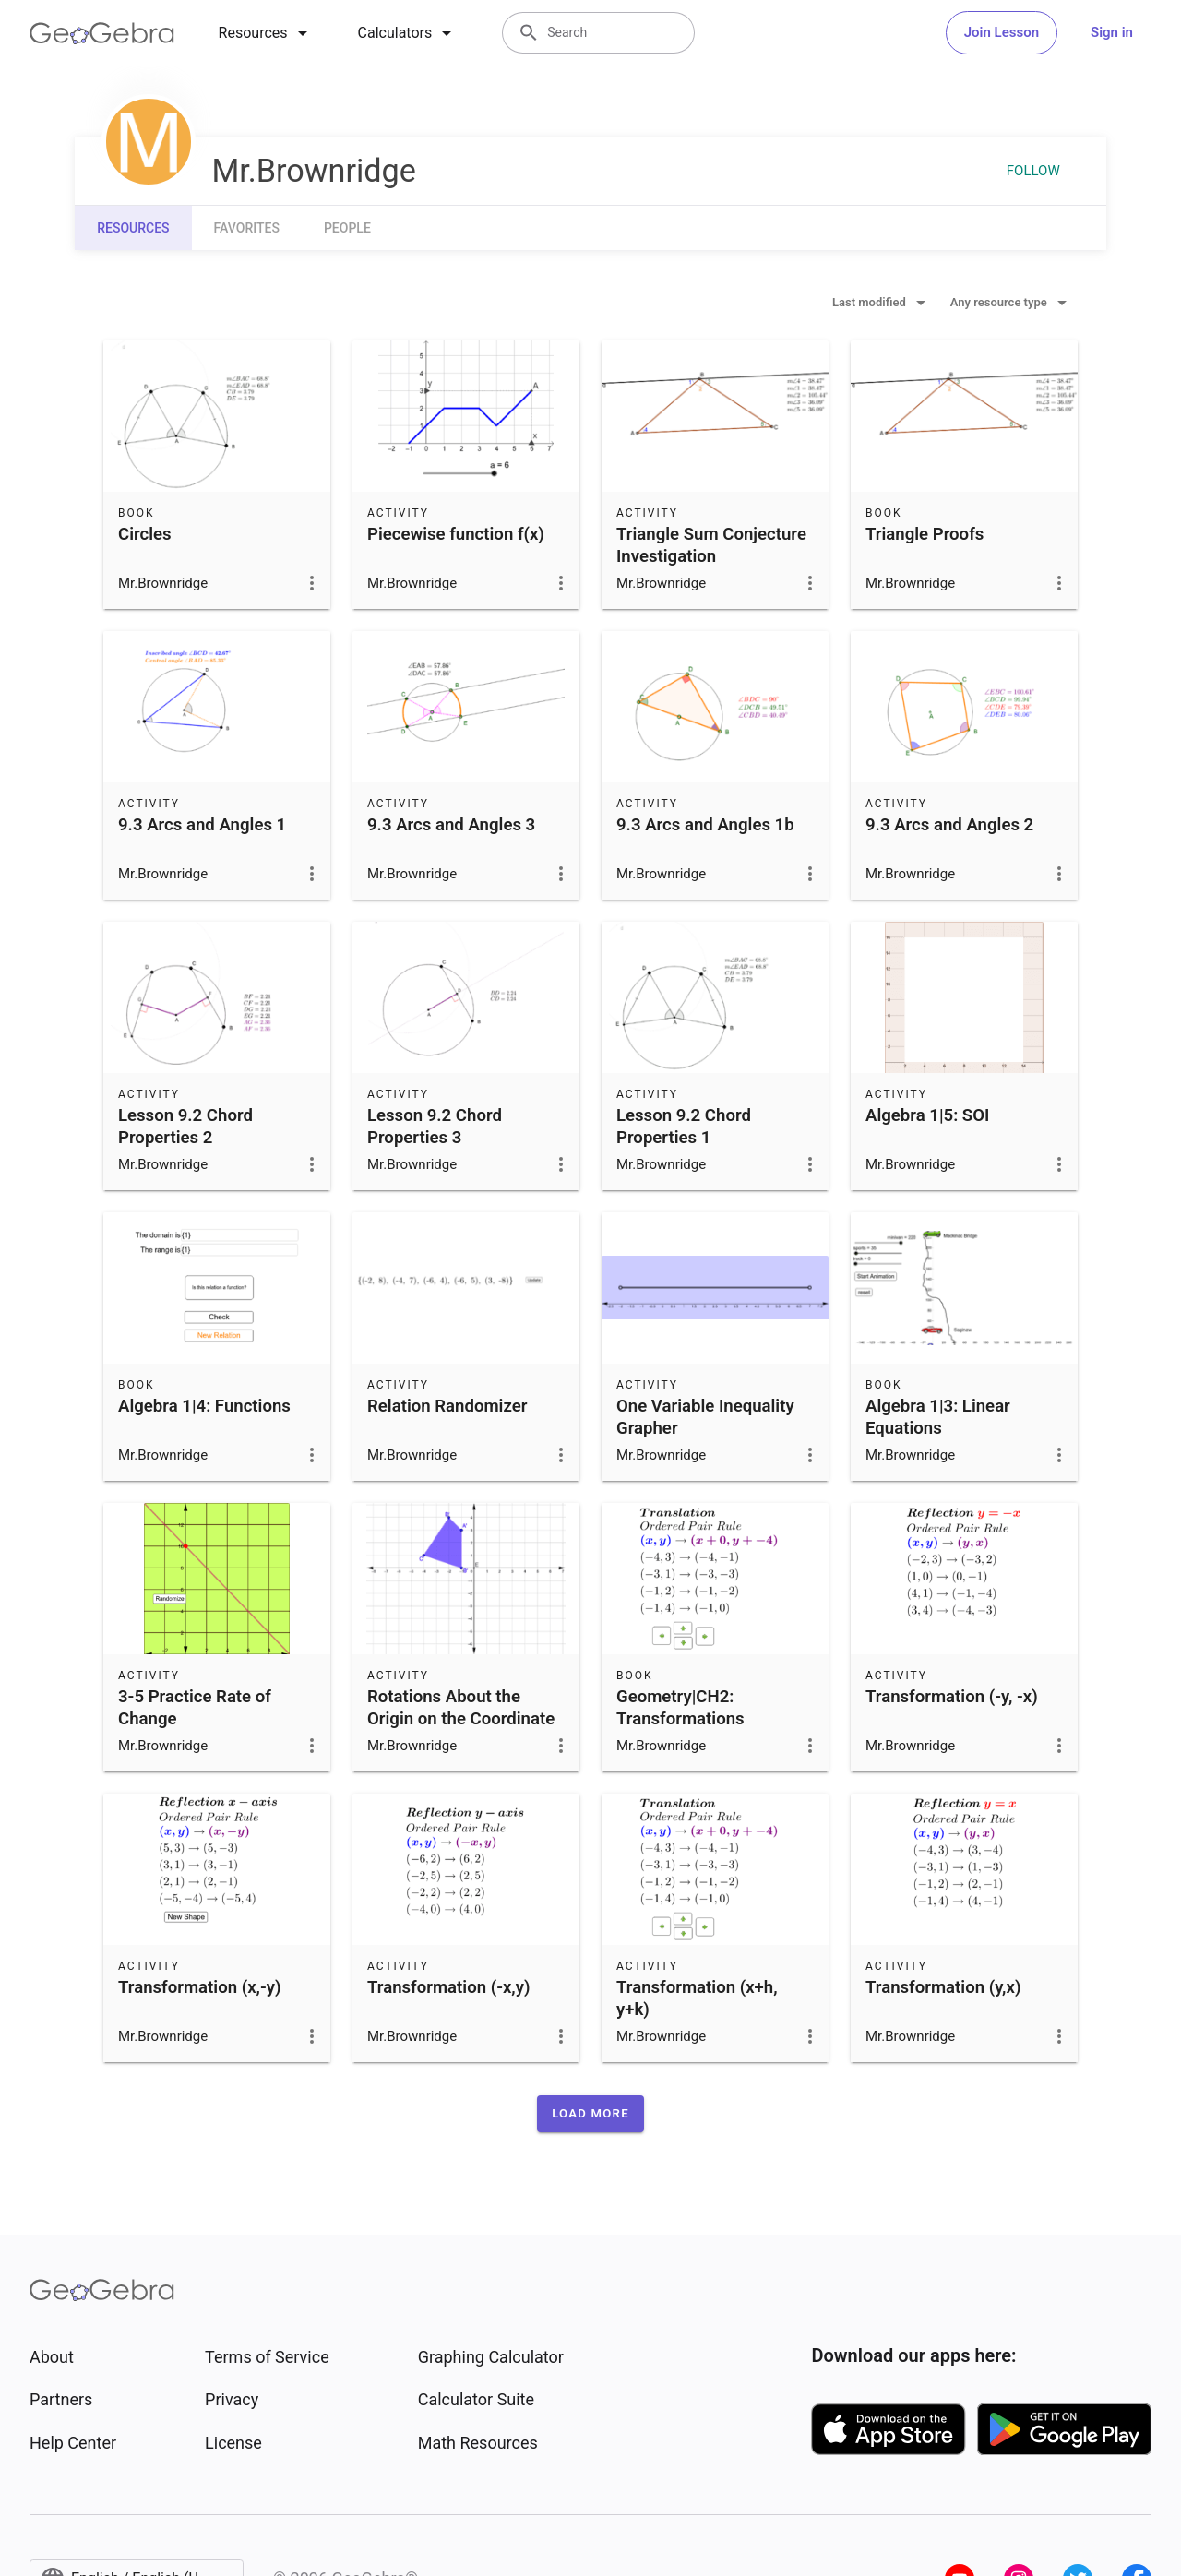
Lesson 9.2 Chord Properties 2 (185, 1126)
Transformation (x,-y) (199, 1987)
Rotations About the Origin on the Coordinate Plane (461, 1719)
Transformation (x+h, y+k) (697, 1998)
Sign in (1112, 32)
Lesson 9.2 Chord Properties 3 (434, 1126)
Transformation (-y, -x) (951, 1697)
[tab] (266, 33)
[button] (590, 2113)
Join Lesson (1001, 32)
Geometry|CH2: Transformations (680, 1708)
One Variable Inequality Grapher (705, 1417)
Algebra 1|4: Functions (204, 1406)
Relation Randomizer (447, 1406)
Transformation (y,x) (942, 1987)
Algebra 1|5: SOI (927, 1115)
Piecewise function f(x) (455, 534)
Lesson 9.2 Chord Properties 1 (683, 1126)
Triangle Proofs (924, 534)
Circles (145, 534)
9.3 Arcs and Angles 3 (451, 825)
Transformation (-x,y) (448, 1987)
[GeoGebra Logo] (102, 33)
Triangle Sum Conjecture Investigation (711, 545)
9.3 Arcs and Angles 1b (705, 825)
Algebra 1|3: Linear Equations (937, 1417)
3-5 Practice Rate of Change (194, 1708)
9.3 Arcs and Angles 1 (202, 825)
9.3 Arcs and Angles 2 (949, 825)
